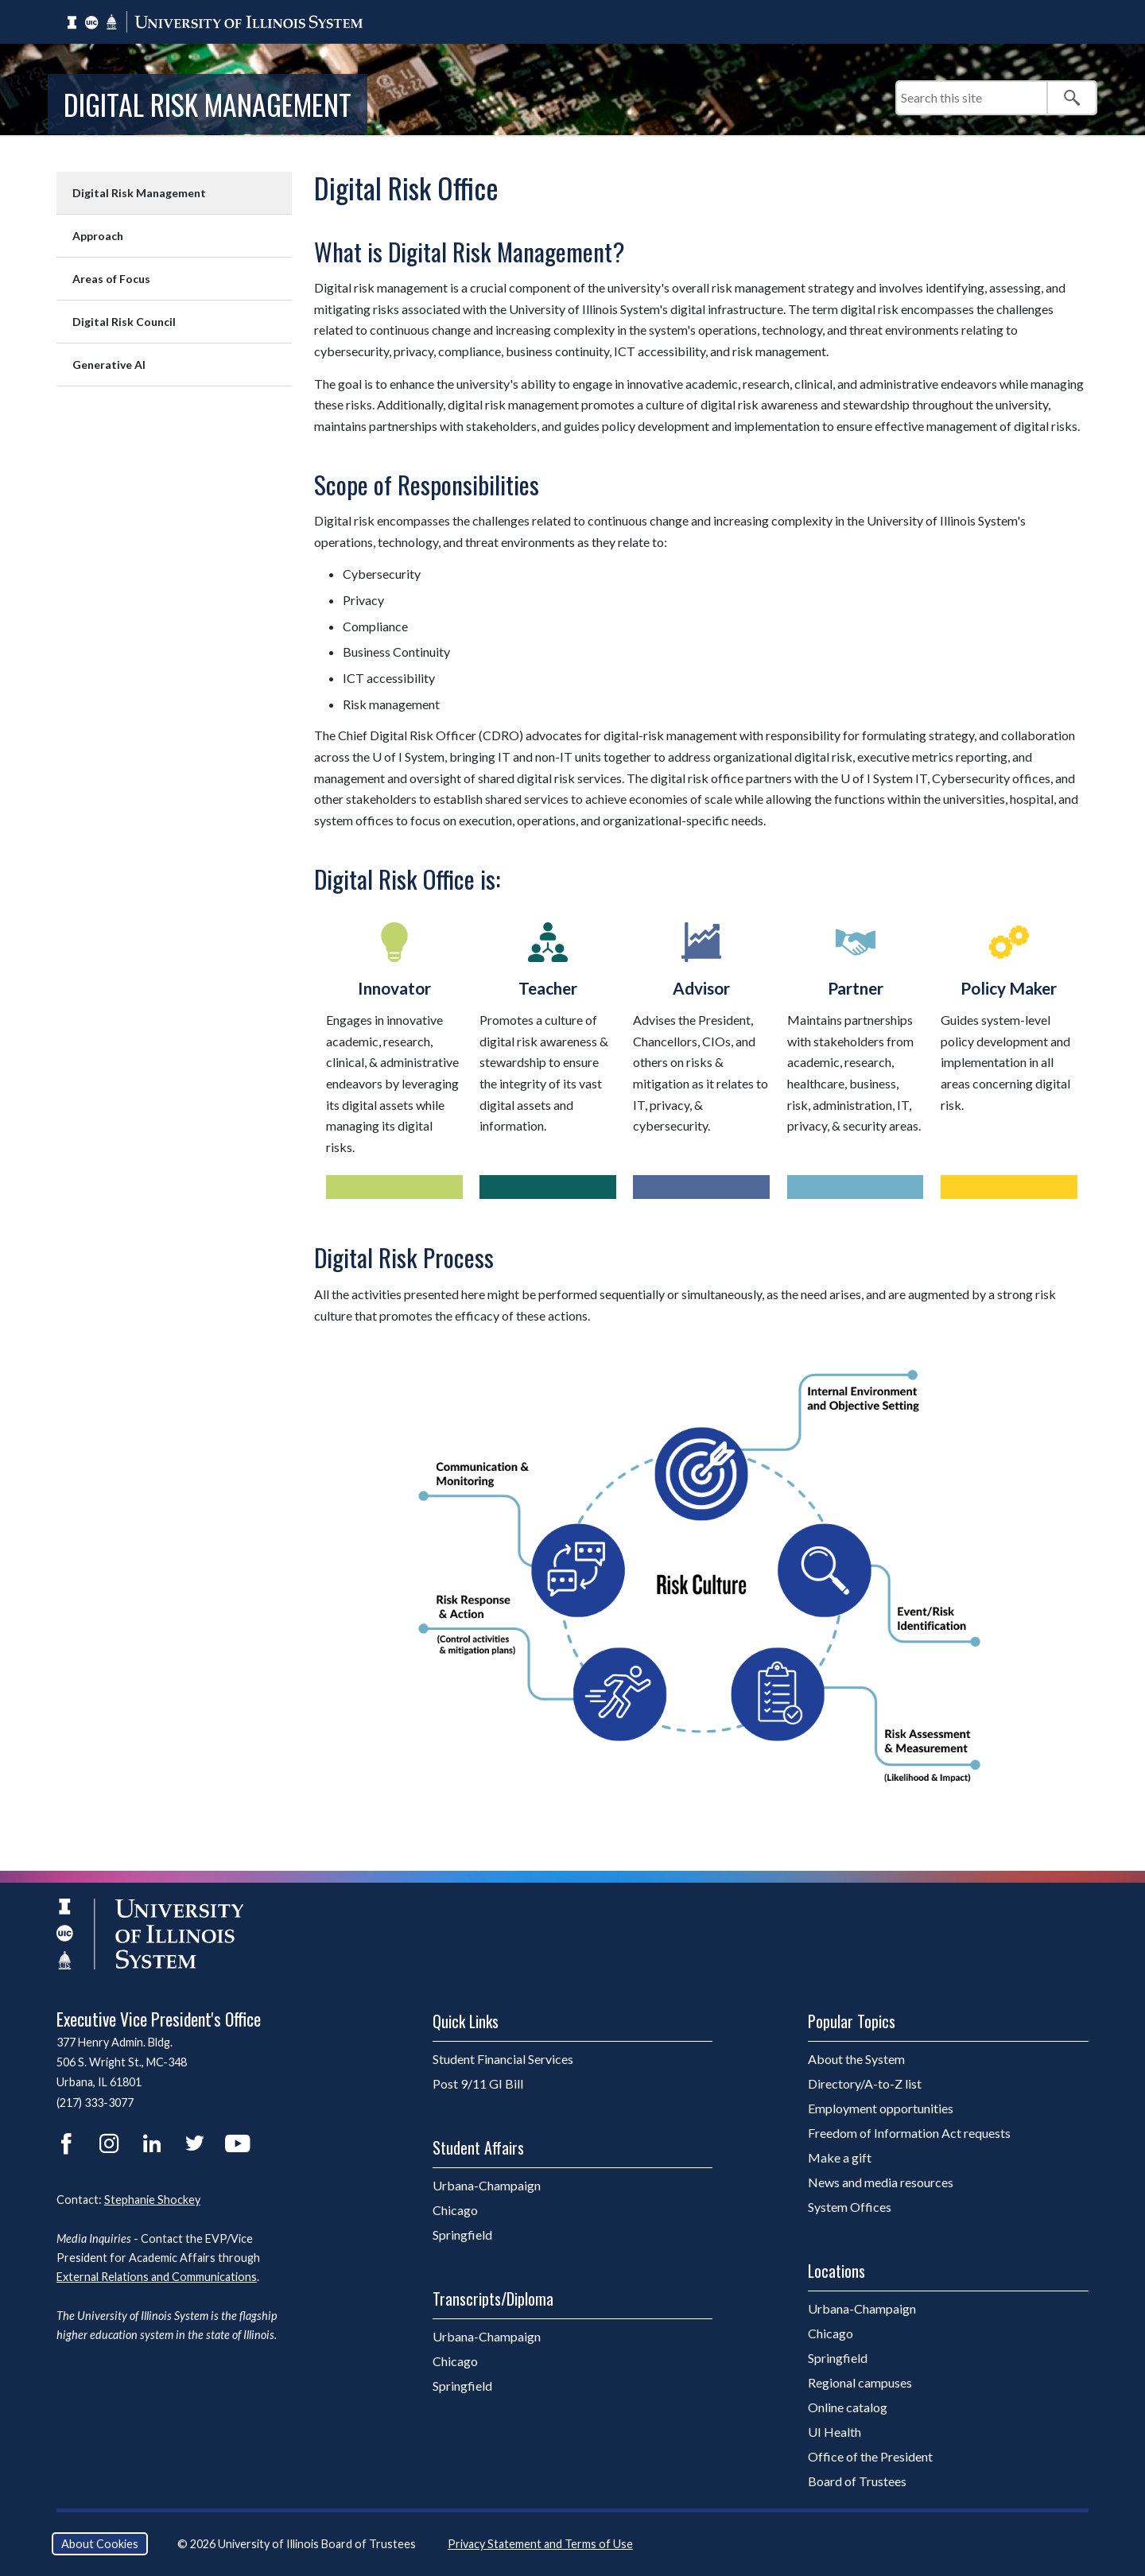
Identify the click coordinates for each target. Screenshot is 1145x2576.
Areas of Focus (111, 278)
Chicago (496, 2209)
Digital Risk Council (124, 321)
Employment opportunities (880, 2108)
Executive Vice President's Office (158, 2018)
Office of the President (870, 2456)
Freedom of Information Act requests (909, 2132)
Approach (97, 235)
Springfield (503, 2234)
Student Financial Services (503, 2058)
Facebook (66, 2143)
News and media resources (880, 2182)
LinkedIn (152, 2143)
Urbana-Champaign (528, 2185)
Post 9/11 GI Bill (478, 2083)
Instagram (109, 2143)
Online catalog (847, 2407)
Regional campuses (860, 2382)
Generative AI (109, 364)
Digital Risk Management (207, 104)
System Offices (849, 2206)
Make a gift (839, 2157)
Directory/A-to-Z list (865, 2083)
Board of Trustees (857, 2481)
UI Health (834, 2431)
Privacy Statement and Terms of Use (540, 2544)
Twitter (195, 2143)
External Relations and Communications (156, 2276)
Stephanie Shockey (152, 2199)
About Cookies (99, 2544)
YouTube (238, 2143)
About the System (856, 2058)
